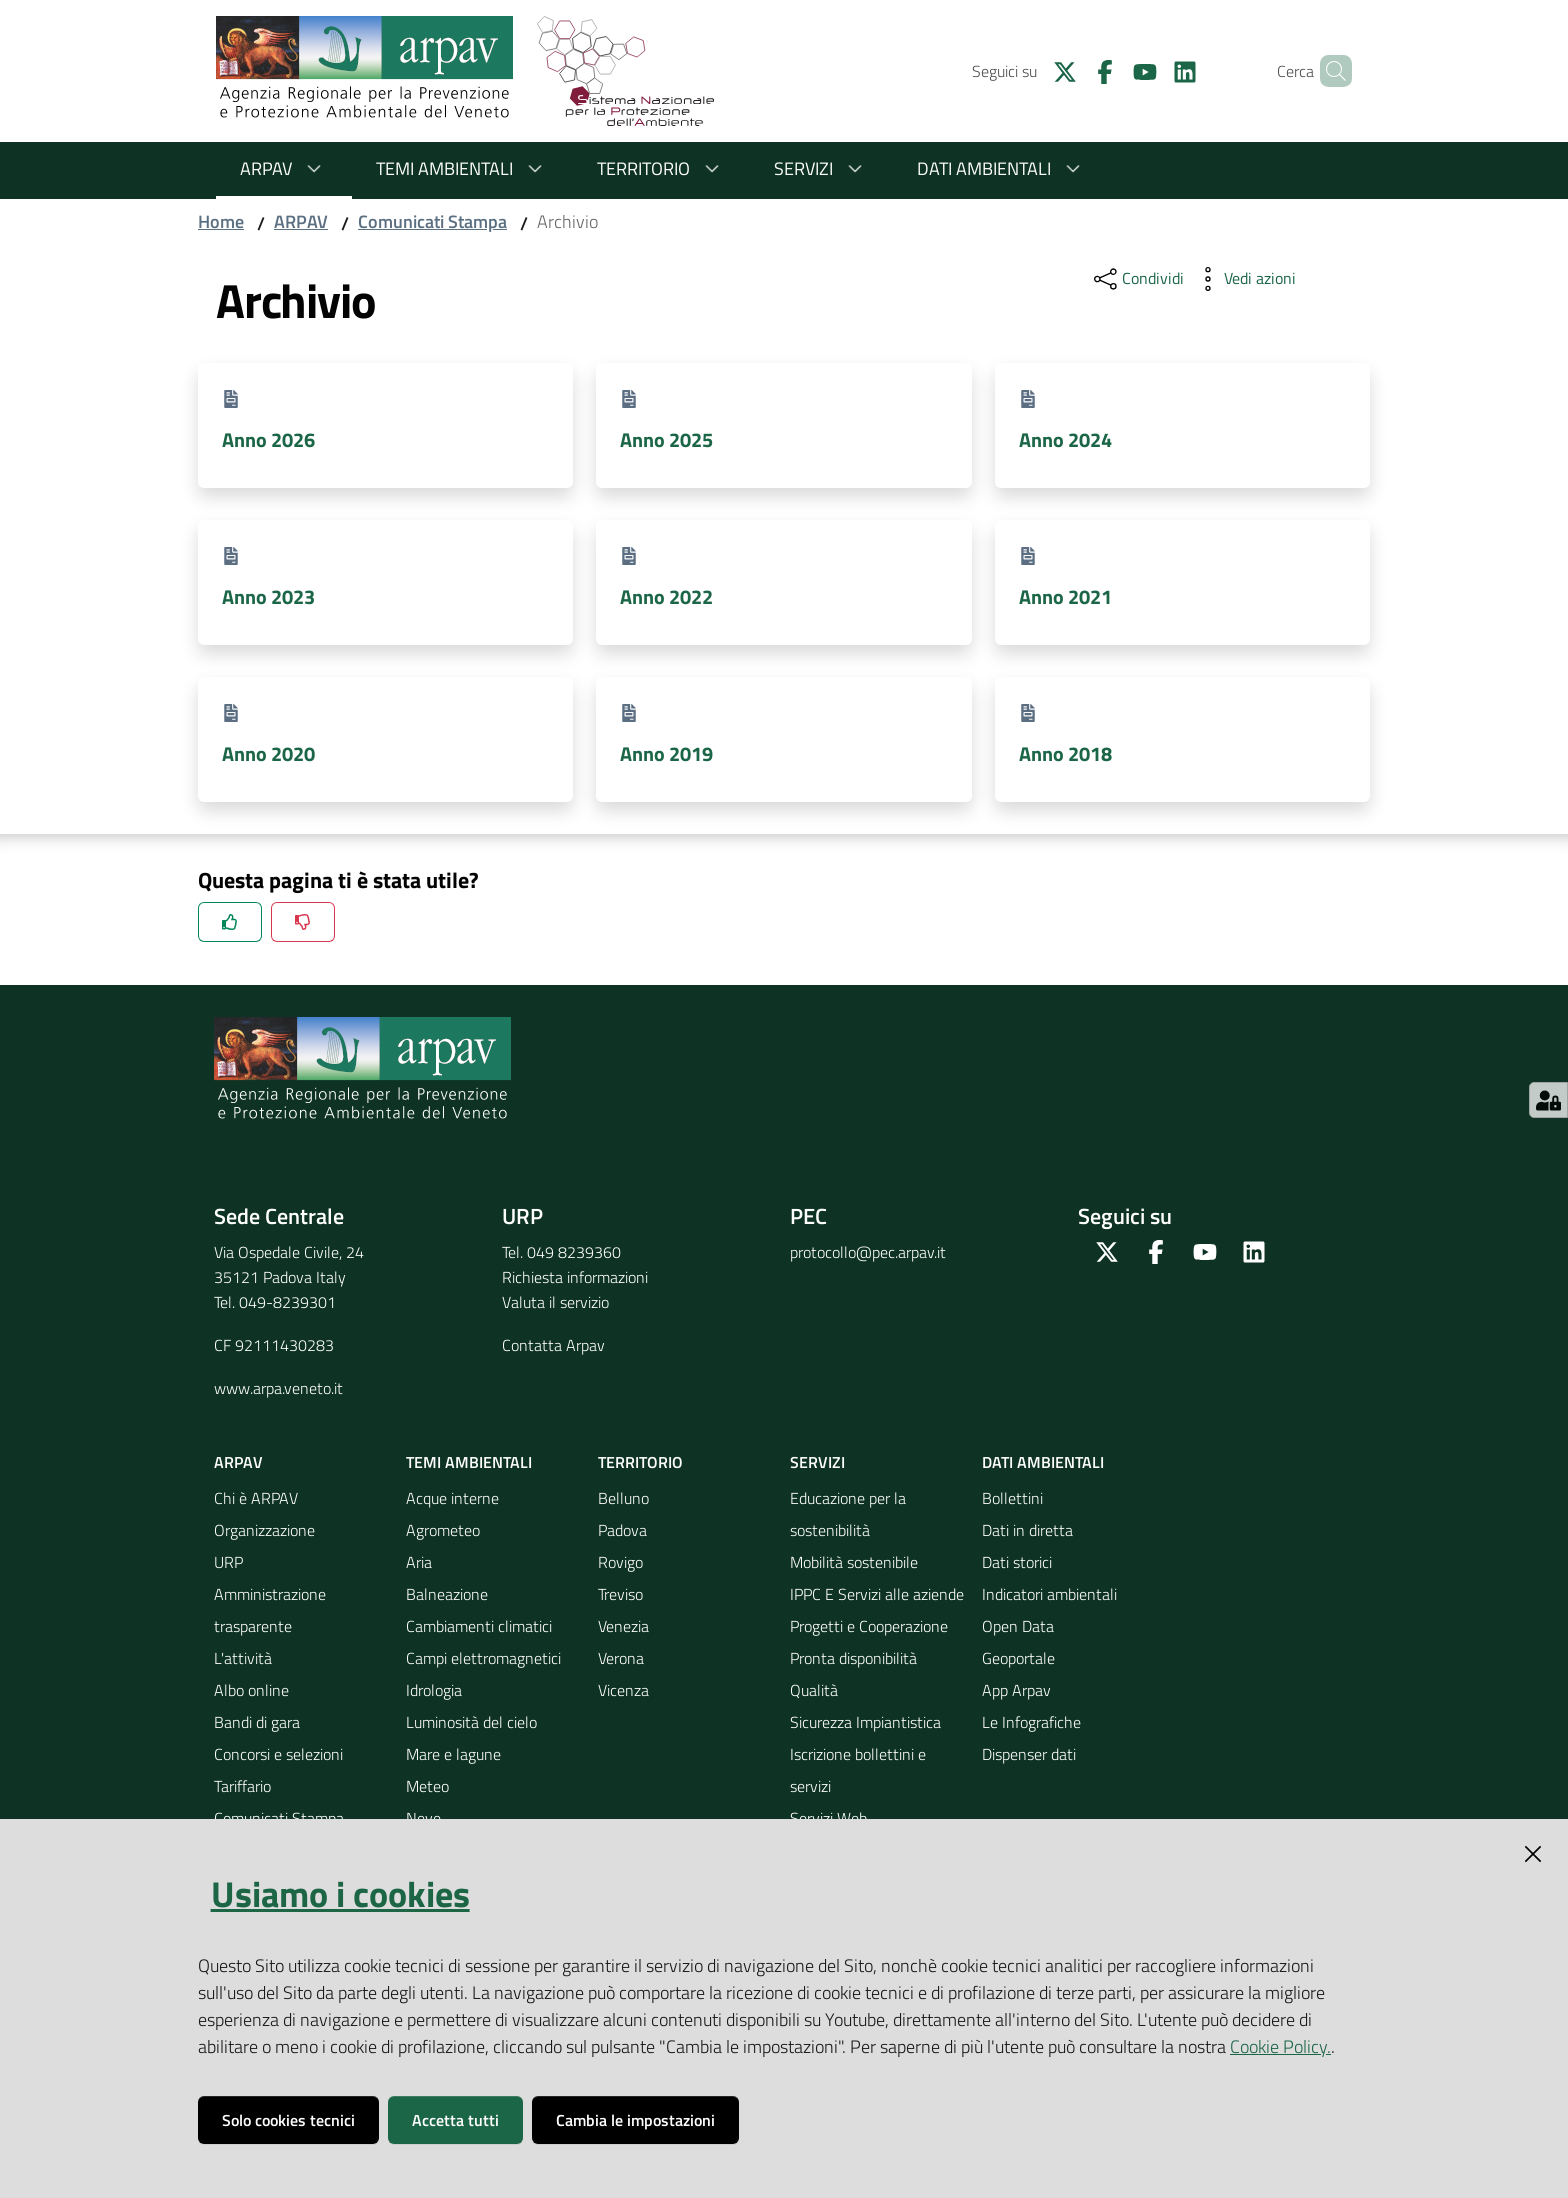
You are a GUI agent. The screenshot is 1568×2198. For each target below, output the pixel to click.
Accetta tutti (455, 2120)
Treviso (620, 1594)
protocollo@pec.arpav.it (868, 1252)
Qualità (814, 1690)
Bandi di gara (257, 1722)
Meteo (427, 1786)
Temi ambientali (462, 168)
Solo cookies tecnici (288, 2120)
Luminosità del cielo (471, 1722)
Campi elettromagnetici (483, 1658)
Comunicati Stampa (432, 221)
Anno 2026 (268, 439)
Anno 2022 (666, 596)
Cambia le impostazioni (635, 2120)
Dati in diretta (1027, 1530)
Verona (621, 1658)
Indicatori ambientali (1049, 1594)
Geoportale (1018, 1658)
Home (221, 221)
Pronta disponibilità (853, 1658)
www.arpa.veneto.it (278, 1388)
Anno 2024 (1065, 439)
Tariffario (242, 1786)
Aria (419, 1562)
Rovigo (620, 1562)
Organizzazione (264, 1530)
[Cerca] (1328, 71)
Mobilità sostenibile (854, 1562)
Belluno (623, 1498)
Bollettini (1012, 1498)
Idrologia (434, 1690)
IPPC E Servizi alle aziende (877, 1594)
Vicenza (623, 1690)
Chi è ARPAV (256, 1498)
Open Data (1018, 1626)
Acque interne (452, 1498)
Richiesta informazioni (575, 1277)
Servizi (821, 168)
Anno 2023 (268, 596)
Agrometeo (443, 1530)
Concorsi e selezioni (278, 1754)
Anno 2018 (1065, 753)
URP (228, 1562)
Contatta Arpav (553, 1345)
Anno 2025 (666, 439)
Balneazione (447, 1594)
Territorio (661, 168)
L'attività (243, 1658)
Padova (622, 1530)
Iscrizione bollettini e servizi (858, 1770)
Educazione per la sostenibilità (848, 1514)
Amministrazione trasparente (270, 1610)
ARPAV (284, 168)
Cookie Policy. (1280, 2046)
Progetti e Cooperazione (869, 1626)
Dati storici (1017, 1562)
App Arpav (1016, 1690)
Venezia (623, 1626)
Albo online (251, 1690)
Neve (423, 1818)
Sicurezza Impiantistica (865, 1722)
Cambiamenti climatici (479, 1626)
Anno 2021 (1065, 596)
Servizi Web (828, 1818)
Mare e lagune (453, 1754)
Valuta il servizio (555, 1302)
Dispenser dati (1029, 1754)
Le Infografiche (1031, 1722)
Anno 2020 (268, 753)
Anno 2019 (666, 753)
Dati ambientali (1002, 168)
